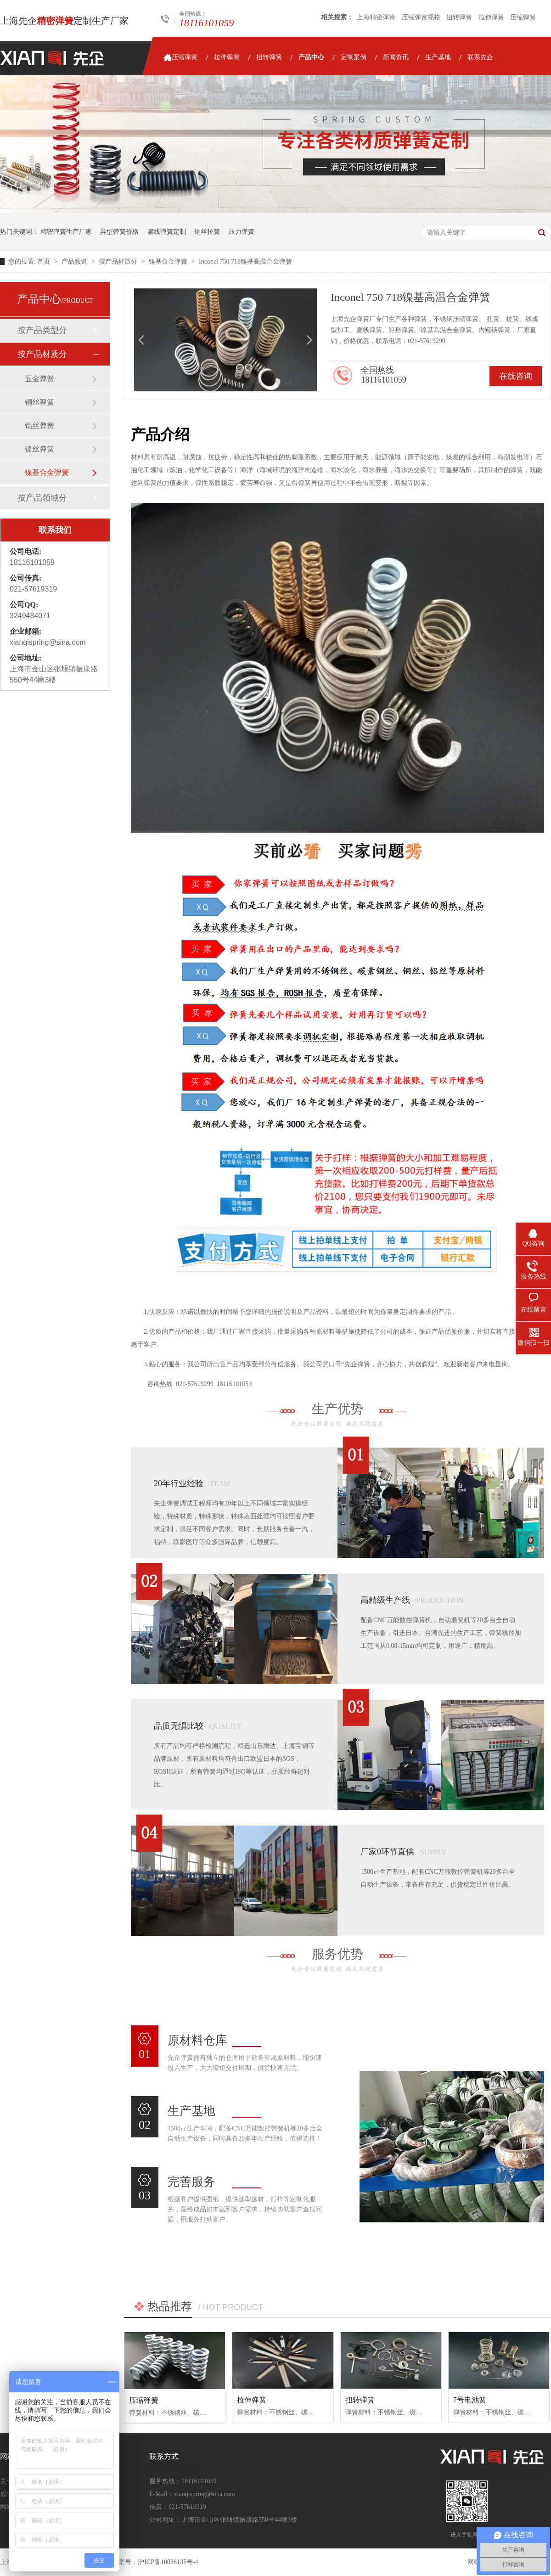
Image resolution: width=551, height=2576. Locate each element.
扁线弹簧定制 (166, 231)
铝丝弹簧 (39, 425)
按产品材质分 (119, 261)
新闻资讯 (396, 57)
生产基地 (438, 57)
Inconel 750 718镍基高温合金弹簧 (245, 261)
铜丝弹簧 (39, 402)
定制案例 (353, 57)
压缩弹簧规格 (421, 17)
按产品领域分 (42, 497)
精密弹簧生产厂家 (66, 231)
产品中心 (311, 57)
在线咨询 (515, 376)
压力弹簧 (241, 231)
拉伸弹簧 (491, 17)
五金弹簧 (39, 379)
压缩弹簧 (523, 17)
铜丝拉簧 (207, 231)
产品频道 (75, 261)
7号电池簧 (469, 2400)
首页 (44, 261)
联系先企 (480, 57)
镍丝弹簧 (39, 449)
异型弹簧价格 (119, 231)
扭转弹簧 (459, 17)
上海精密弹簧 (376, 17)
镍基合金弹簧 (169, 261)
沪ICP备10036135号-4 (168, 2562)
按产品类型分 (42, 330)
